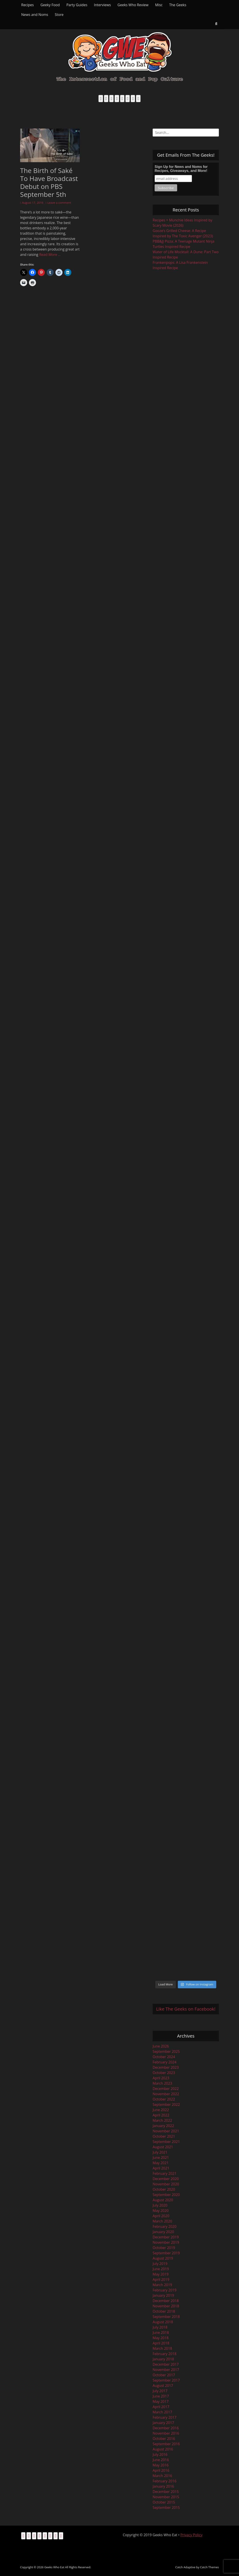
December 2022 (166, 2088)
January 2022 (163, 2125)
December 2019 (166, 2237)
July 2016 (160, 2454)
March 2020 (162, 2221)
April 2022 (161, 2115)
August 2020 (163, 2200)
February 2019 (164, 2290)
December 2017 (166, 2364)
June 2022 (161, 2109)
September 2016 (166, 2443)
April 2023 (161, 2078)
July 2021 (160, 2152)
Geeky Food (50, 4)
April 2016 (161, 2470)
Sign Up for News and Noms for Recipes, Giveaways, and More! (181, 169)
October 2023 (164, 2072)
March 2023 (162, 2083)
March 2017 (162, 2412)
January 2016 (163, 2486)
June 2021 (161, 2157)
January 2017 (163, 2422)
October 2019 (164, 2247)
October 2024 (164, 2056)
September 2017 (166, 2380)
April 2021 (161, 2168)
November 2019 (166, 2242)
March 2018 (162, 2348)
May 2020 (161, 2210)
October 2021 (164, 2136)
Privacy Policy (191, 2534)
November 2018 (166, 2306)
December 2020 (166, 2178)
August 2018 (163, 2321)
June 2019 (161, 2268)
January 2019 (163, 2295)
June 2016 (161, 2459)
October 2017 (164, 2375)
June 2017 (161, 2396)
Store (59, 14)
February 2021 (164, 2173)
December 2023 (166, 2067)
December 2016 (166, 2428)
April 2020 (161, 2215)
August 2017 (163, 2385)
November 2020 (166, 2184)
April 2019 (161, 2279)
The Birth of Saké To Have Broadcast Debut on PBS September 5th (49, 182)
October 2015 (164, 2502)
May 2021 (161, 2162)
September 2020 (166, 2194)
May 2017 (161, 2401)
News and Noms (34, 14)
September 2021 (166, 2141)
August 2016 (163, 2449)
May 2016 (161, 2465)
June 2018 (161, 2332)
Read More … (50, 254)
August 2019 (163, 2258)
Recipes (27, 4)
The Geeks (177, 4)
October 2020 (164, 2189)
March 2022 (162, 2120)
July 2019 (160, 2263)
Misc (159, 4)
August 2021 (163, 2146)
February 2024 (164, 2062)
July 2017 (160, 2390)
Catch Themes (209, 2567)
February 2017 (164, 2417)
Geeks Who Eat (54, 2567)
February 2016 (164, 2481)
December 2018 (166, 2300)
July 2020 (160, 2205)
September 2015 (166, 2507)
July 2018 (160, 2327)
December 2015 (166, 2491)
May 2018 (161, 2337)
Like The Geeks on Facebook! (185, 2009)
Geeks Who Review (133, 4)
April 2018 (161, 2343)
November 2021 (166, 2131)
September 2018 (166, 2316)
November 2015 (166, 2496)
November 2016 (166, 2433)
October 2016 (164, 2438)
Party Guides (76, 4)
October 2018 (164, 2311)
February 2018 (164, 2353)
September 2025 (166, 2051)
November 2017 (166, 2369)
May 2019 (161, 2274)
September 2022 (166, 2104)
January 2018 (163, 2359)
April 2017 (161, 2406)
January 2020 (163, 2231)
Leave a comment (59, 203)
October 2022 (164, 2099)
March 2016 (162, 2475)
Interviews (102, 4)
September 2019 (166, 2253)
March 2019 (162, 2284)
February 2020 (164, 2226)
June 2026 (161, 2046)
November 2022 (166, 2093)
